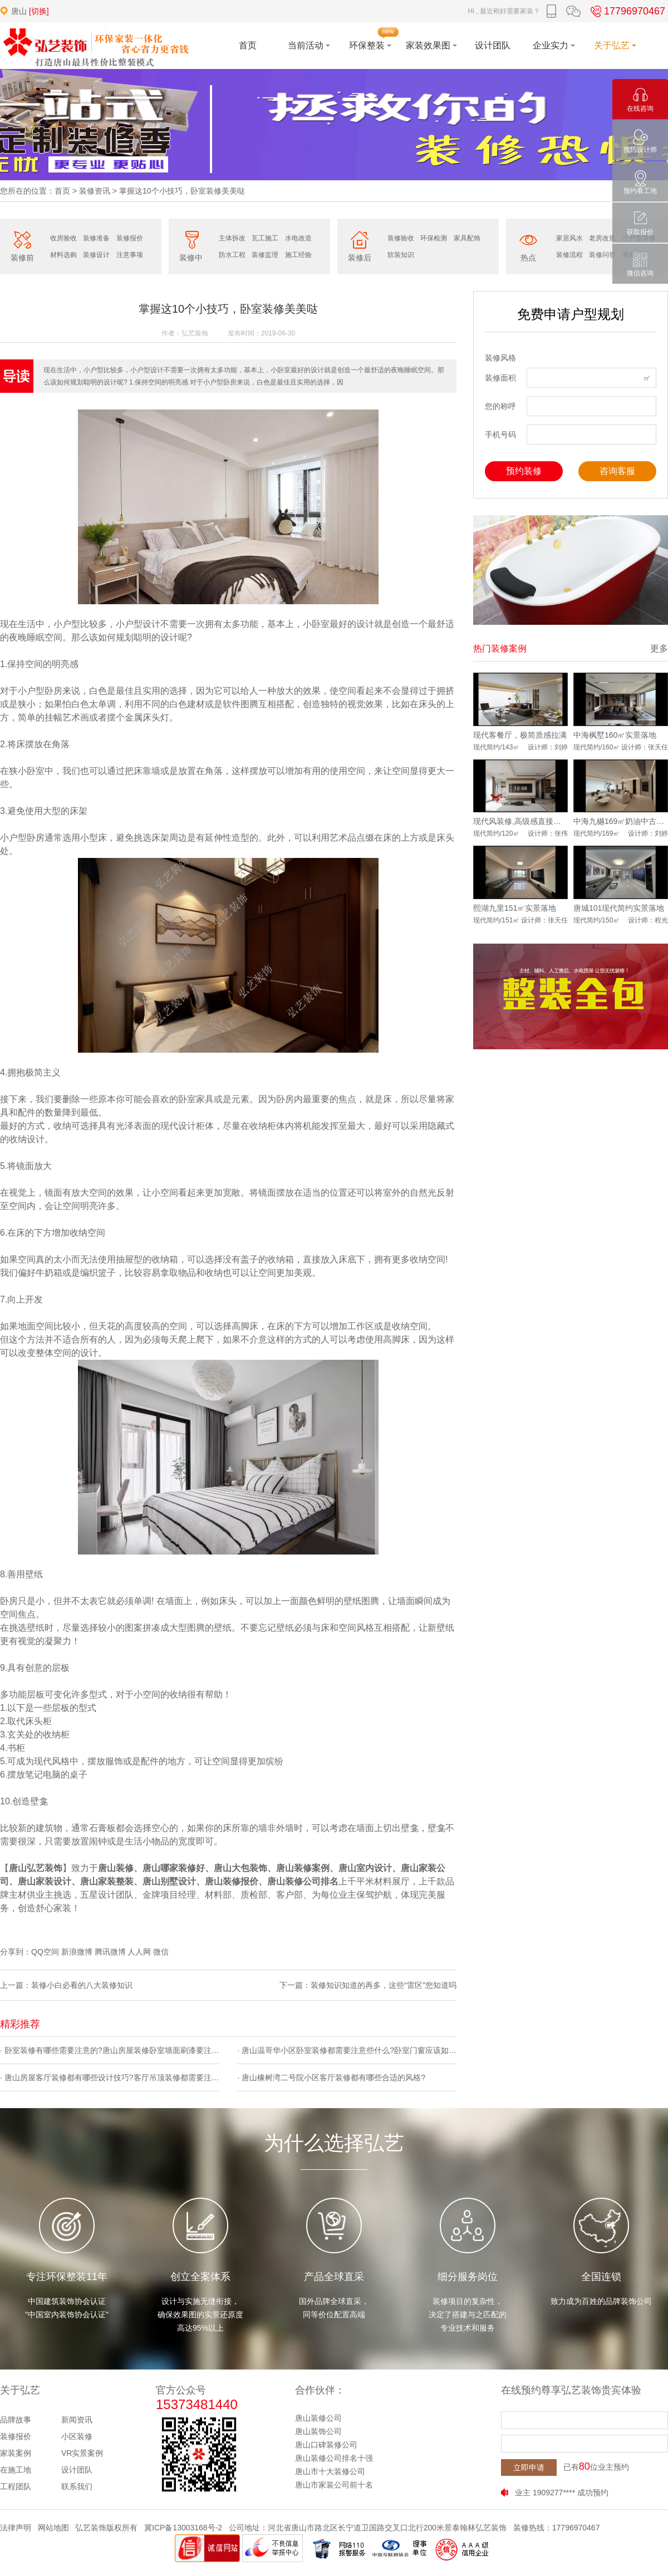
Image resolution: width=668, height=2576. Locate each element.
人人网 (139, 1951)
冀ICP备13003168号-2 (183, 2527)
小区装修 (76, 2436)
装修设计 (96, 255)
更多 (659, 648)
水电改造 (298, 238)
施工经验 (298, 255)
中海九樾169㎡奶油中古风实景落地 (620, 821)
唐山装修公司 (318, 2418)
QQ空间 (45, 1951)
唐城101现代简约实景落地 (618, 908)
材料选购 (63, 255)
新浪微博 (76, 1951)
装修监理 (265, 255)
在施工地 (15, 2469)
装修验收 (400, 238)
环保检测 (433, 238)
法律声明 (15, 2527)
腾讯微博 (110, 1951)
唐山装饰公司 (318, 2431)
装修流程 (569, 255)
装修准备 (96, 238)
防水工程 (232, 255)
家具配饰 (467, 238)
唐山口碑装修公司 (326, 2444)
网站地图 (53, 2527)
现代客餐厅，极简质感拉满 (520, 735)
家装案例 (15, 2453)
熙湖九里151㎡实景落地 (514, 908)
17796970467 (626, 11)
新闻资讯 (76, 2419)
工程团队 (15, 2486)
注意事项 (129, 255)
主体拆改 (232, 238)
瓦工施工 (265, 238)
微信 (161, 1951)
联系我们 (76, 2486)
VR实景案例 (82, 2453)
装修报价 (129, 238)
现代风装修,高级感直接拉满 (520, 821)
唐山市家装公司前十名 (334, 2484)
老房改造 (602, 238)
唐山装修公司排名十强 (334, 2458)
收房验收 (63, 238)
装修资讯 (94, 190)
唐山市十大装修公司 (330, 2471)
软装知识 (400, 255)
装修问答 (602, 255)
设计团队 (76, 2469)
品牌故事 (15, 2419)
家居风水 (569, 238)
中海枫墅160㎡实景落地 (614, 735)
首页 (62, 190)
